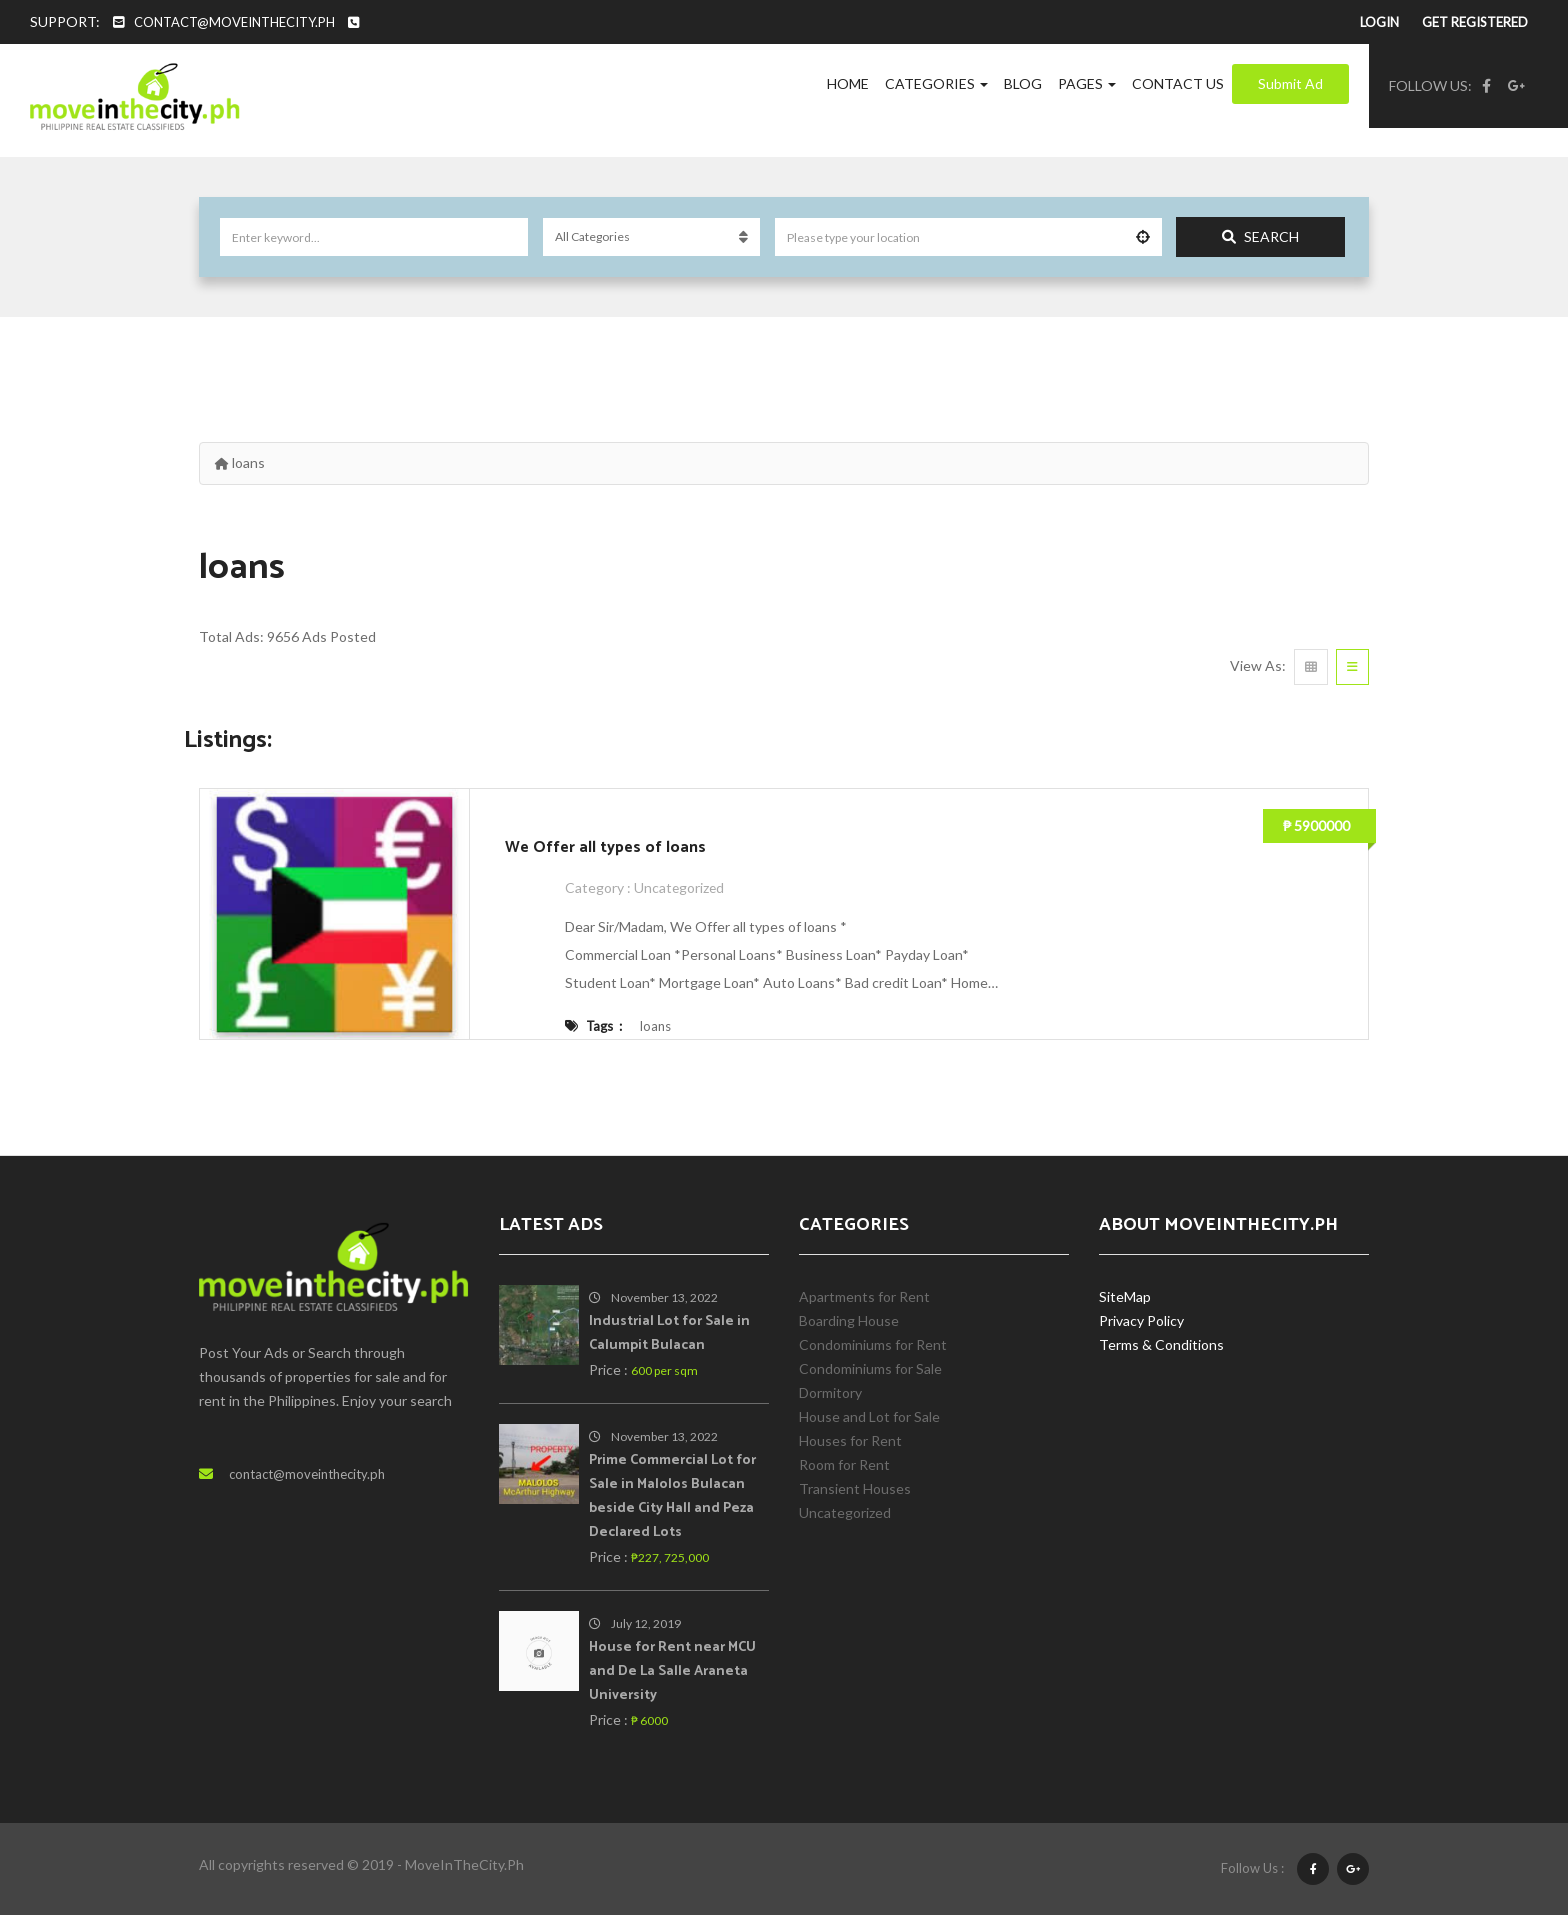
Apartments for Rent (864, 1296)
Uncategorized (680, 887)
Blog (1023, 83)
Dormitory (830, 1392)
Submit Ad (1290, 83)
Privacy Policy (1141, 1320)
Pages (1087, 83)
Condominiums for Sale (870, 1368)
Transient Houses (855, 1488)
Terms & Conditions (1161, 1344)
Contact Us (1178, 83)
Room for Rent (844, 1464)
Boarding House (849, 1320)
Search (1260, 236)
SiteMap (1125, 1296)
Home (848, 83)
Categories (936, 83)
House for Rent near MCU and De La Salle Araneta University (672, 1671)
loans (655, 1026)
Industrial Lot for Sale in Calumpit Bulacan (669, 1333)
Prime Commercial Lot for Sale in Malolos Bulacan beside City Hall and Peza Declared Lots (672, 1496)
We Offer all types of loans (605, 847)
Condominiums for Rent (873, 1344)
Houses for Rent (850, 1440)
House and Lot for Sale (869, 1416)
